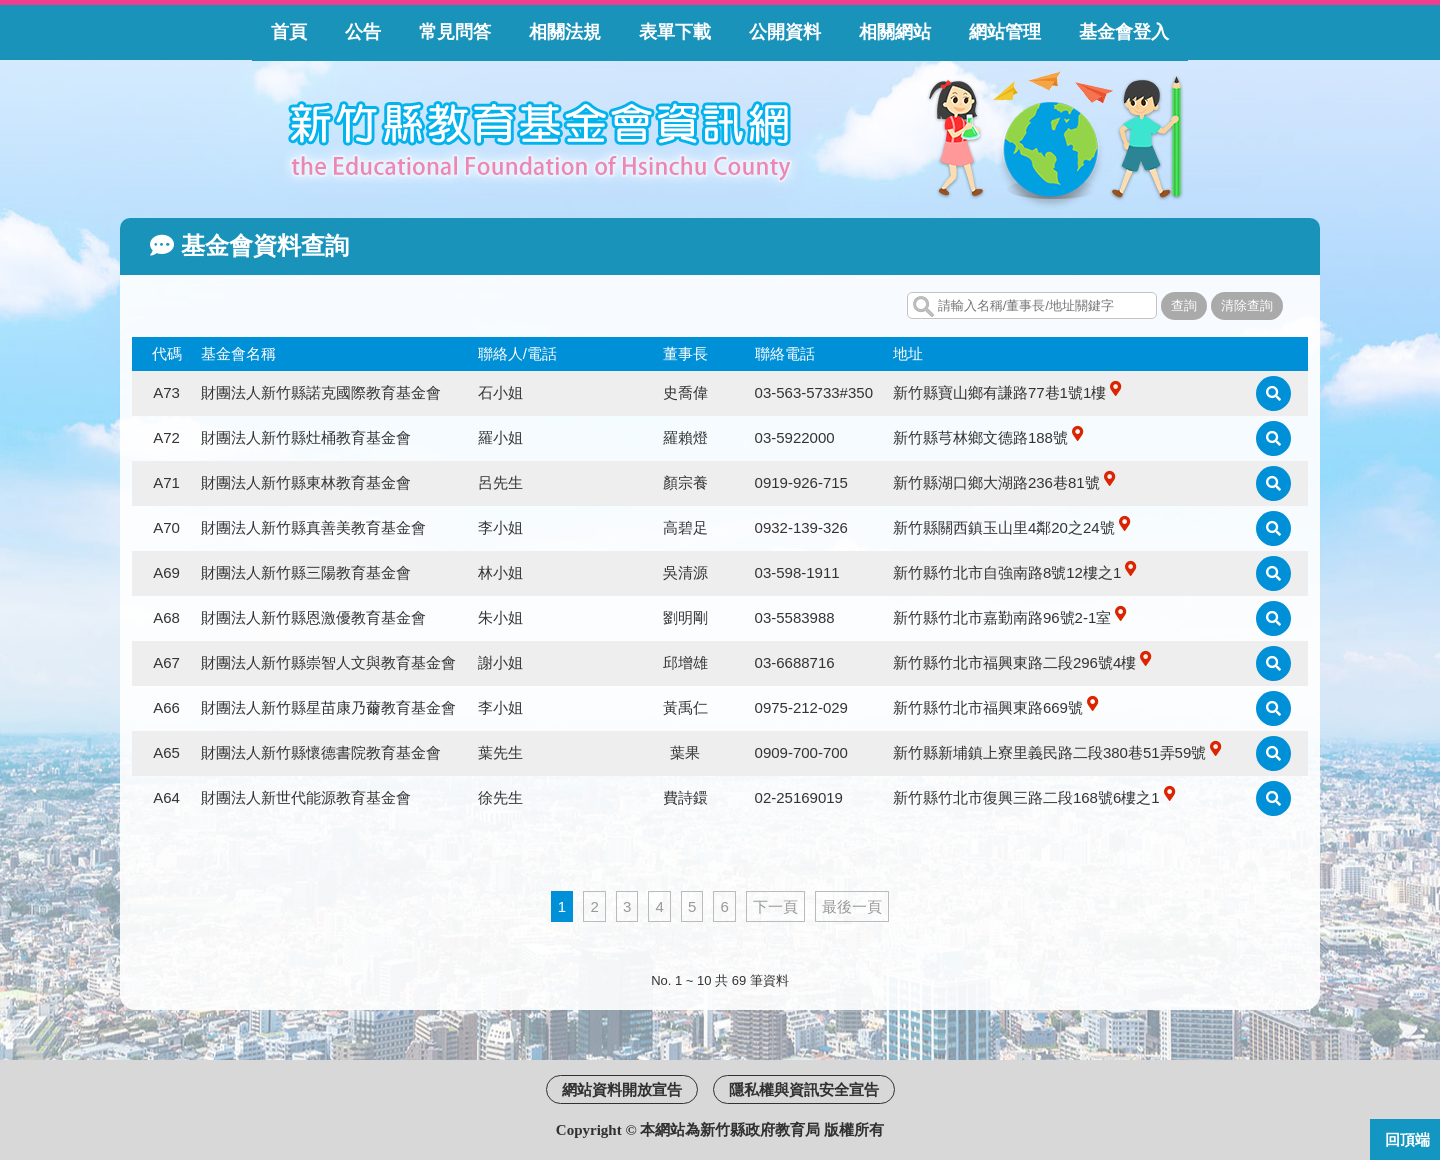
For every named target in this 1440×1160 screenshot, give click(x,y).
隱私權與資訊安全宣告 (804, 1089)
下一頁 (775, 906)
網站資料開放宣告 (622, 1089)
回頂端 (1407, 1139)
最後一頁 (852, 906)
